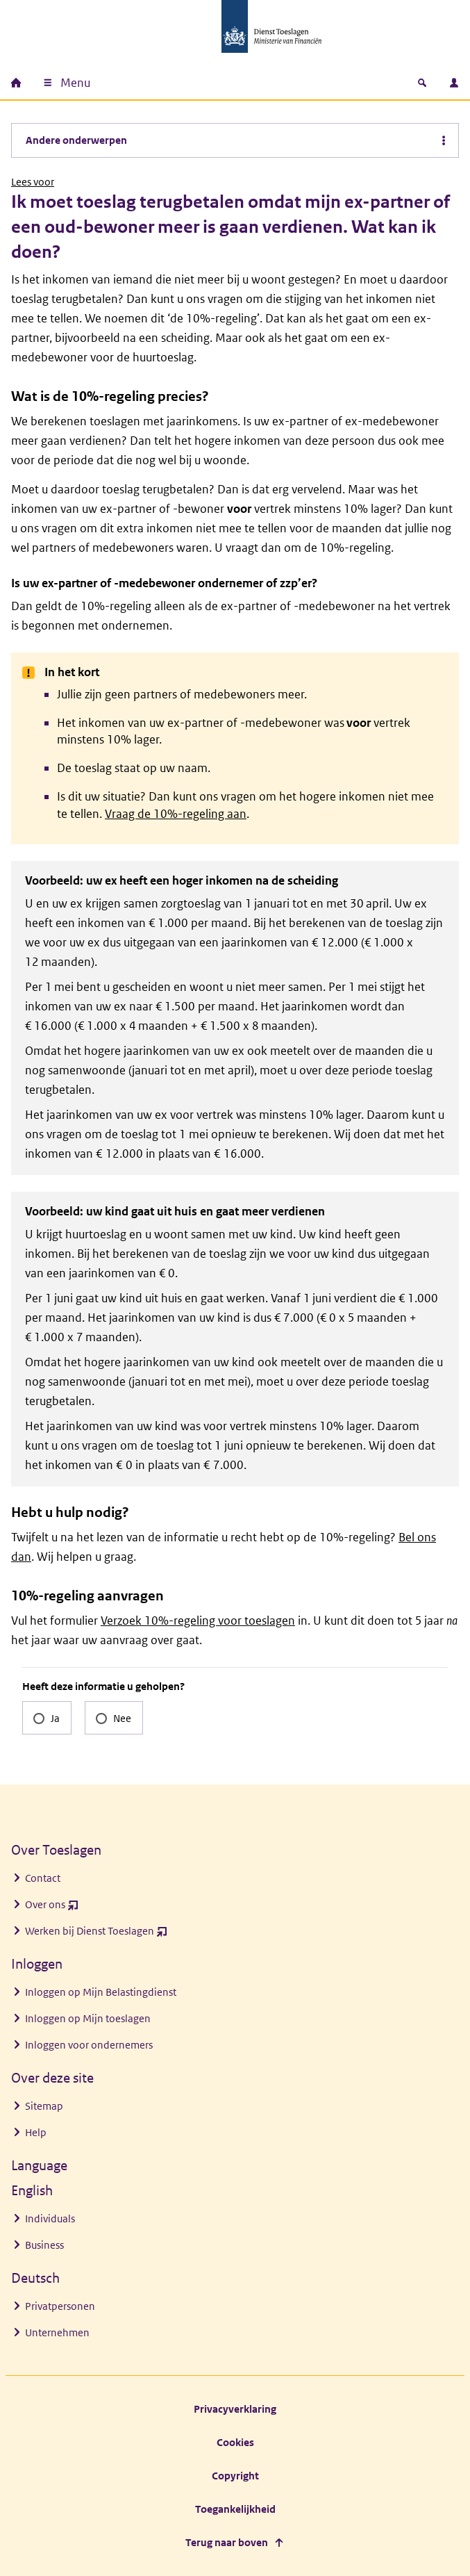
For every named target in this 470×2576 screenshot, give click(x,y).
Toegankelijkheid (235, 2509)
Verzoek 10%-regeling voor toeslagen (198, 1620)
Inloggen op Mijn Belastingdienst (100, 1992)
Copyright (235, 2475)
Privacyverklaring (235, 2408)
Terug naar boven (226, 2542)
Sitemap (44, 2106)
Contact (42, 1878)
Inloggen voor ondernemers (89, 2044)
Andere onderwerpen (76, 140)
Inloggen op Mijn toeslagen (88, 2018)
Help (36, 2132)
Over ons (51, 1908)
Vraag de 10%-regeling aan (175, 813)
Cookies (235, 2442)
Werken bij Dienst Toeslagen (96, 1934)
